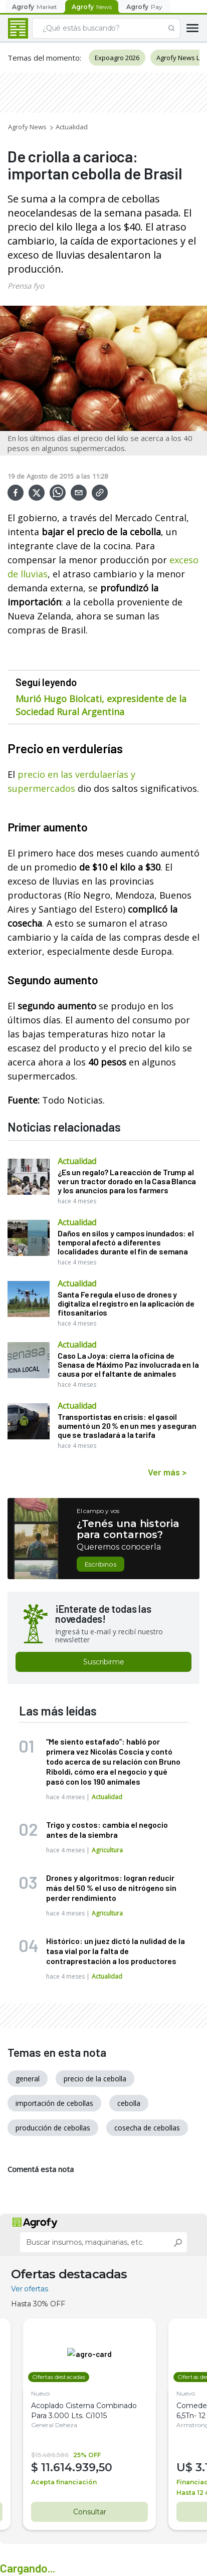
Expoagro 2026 (117, 57)
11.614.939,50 (76, 2467)
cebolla (128, 2103)
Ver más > (167, 1471)
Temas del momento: (44, 58)
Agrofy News (27, 127)
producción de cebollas (53, 2127)
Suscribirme (103, 1661)
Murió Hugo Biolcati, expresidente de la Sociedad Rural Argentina (101, 705)
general (28, 2078)
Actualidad (72, 127)
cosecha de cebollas (147, 2127)
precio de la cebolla (95, 2078)
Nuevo (40, 2393)
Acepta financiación (64, 2482)
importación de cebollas (54, 2103)
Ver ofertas (29, 2288)
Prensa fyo (26, 286)
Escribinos (100, 1564)
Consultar (89, 2511)
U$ (185, 2467)
